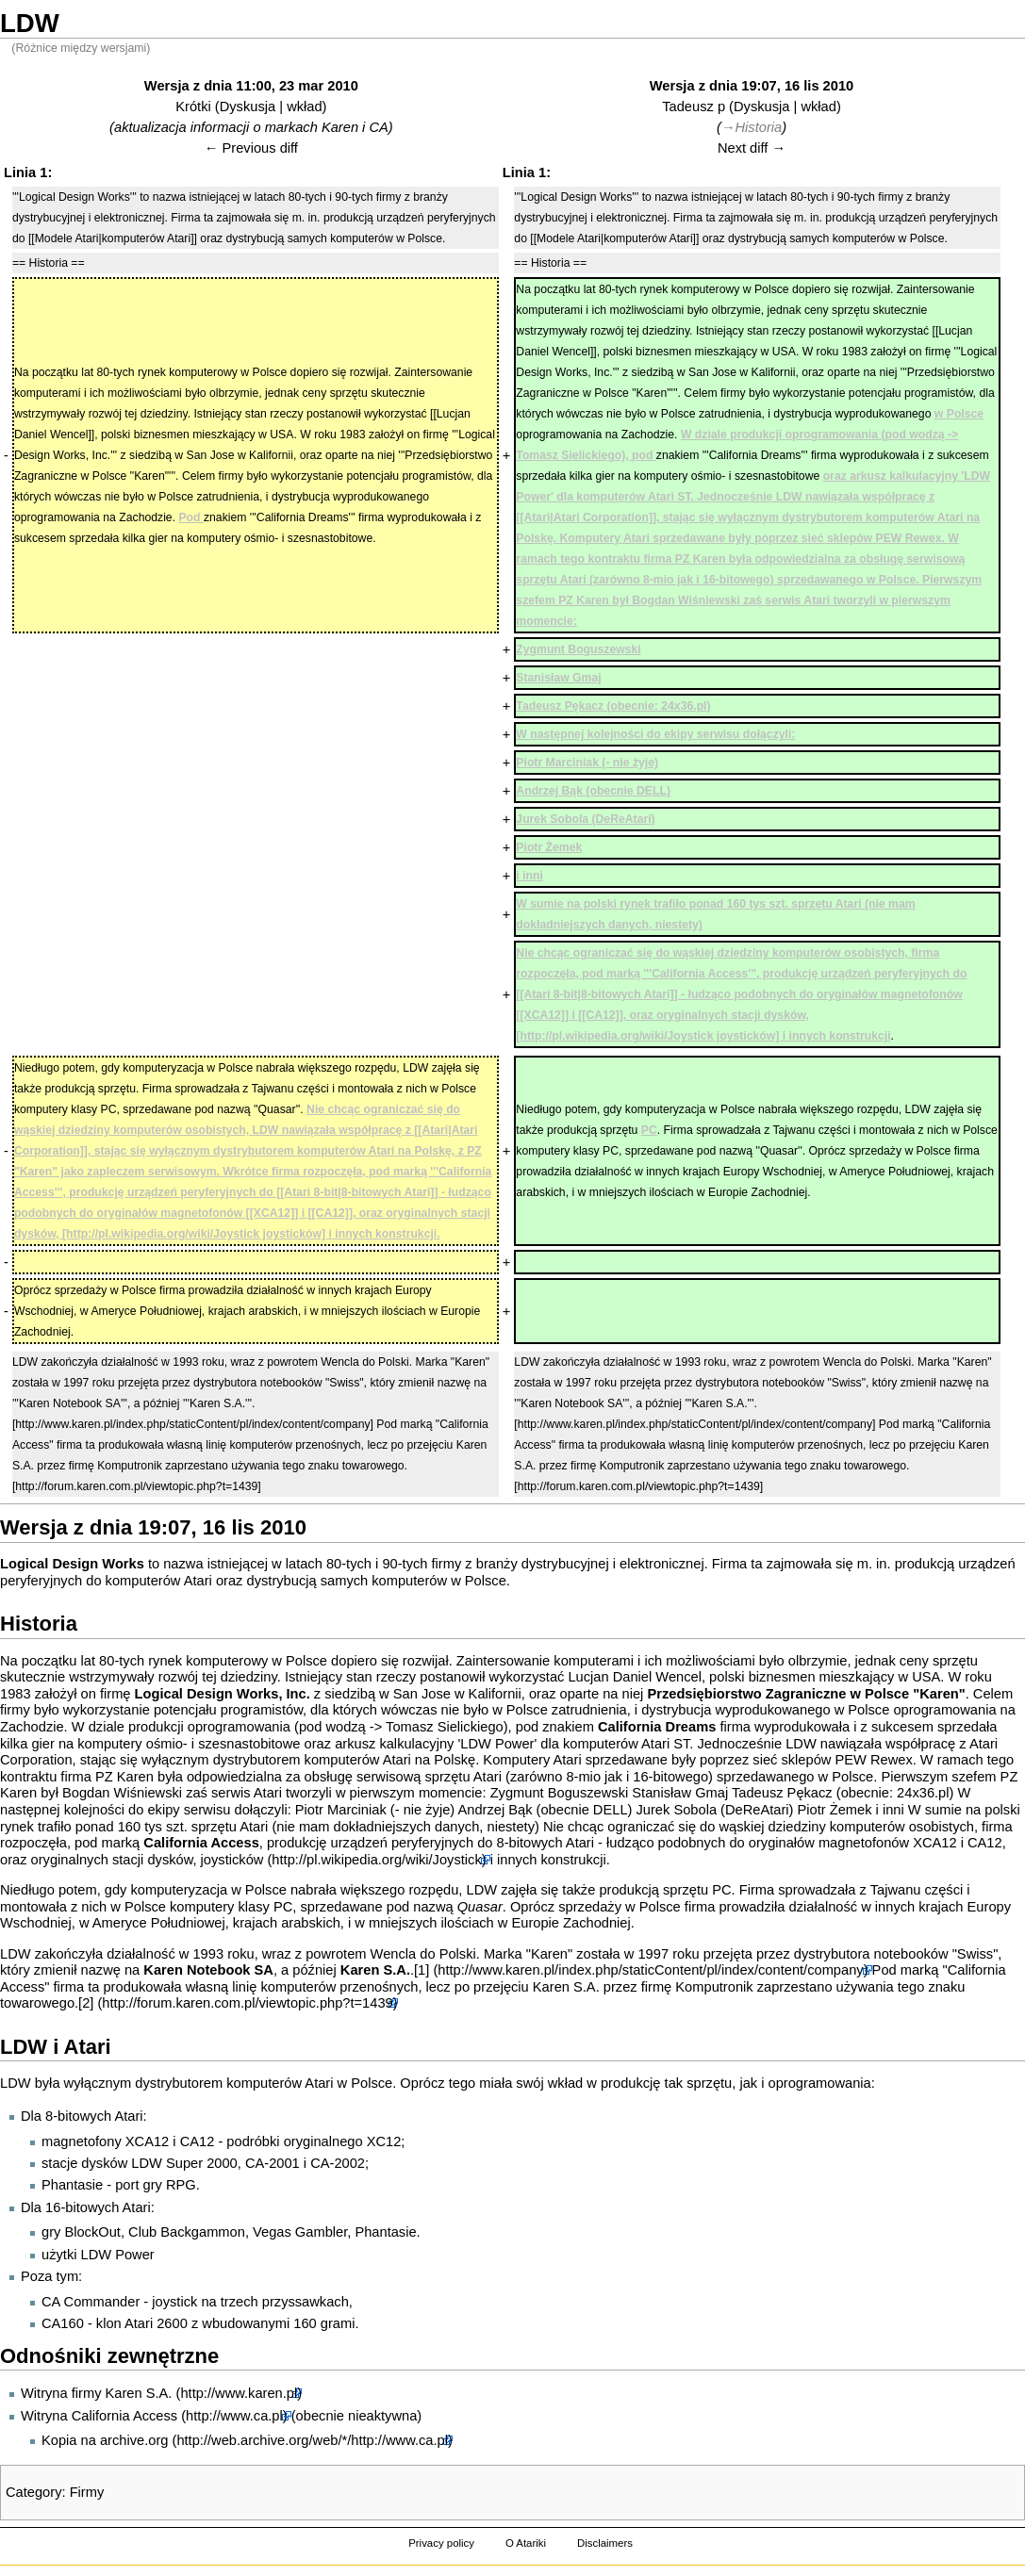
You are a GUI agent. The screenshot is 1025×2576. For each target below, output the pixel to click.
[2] (85, 2002)
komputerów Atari (159, 1580)
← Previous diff (251, 148)
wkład (304, 106)
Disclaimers (605, 2543)
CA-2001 (272, 2163)
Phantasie (72, 2184)
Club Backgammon (186, 2232)
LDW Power (118, 2254)
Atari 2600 (156, 2323)
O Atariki (525, 2543)
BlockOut (92, 2232)
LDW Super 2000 (184, 2163)
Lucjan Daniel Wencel (635, 1676)
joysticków (232, 1859)
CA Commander (90, 2301)
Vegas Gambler (300, 2232)
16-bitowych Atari (98, 2207)
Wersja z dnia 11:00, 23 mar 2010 (251, 85)
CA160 (62, 2323)
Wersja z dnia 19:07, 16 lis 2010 (751, 85)
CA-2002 (337, 2163)
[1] (421, 1969)
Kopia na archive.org (104, 2440)
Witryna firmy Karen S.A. (96, 2393)
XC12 (384, 2141)
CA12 (984, 1842)
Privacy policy (441, 2543)
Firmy (87, 2492)
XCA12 (934, 1842)
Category (33, 2492)
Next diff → (751, 148)
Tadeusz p (693, 106)
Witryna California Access (99, 2415)
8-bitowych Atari (545, 1842)
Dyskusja (247, 106)
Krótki (192, 106)
